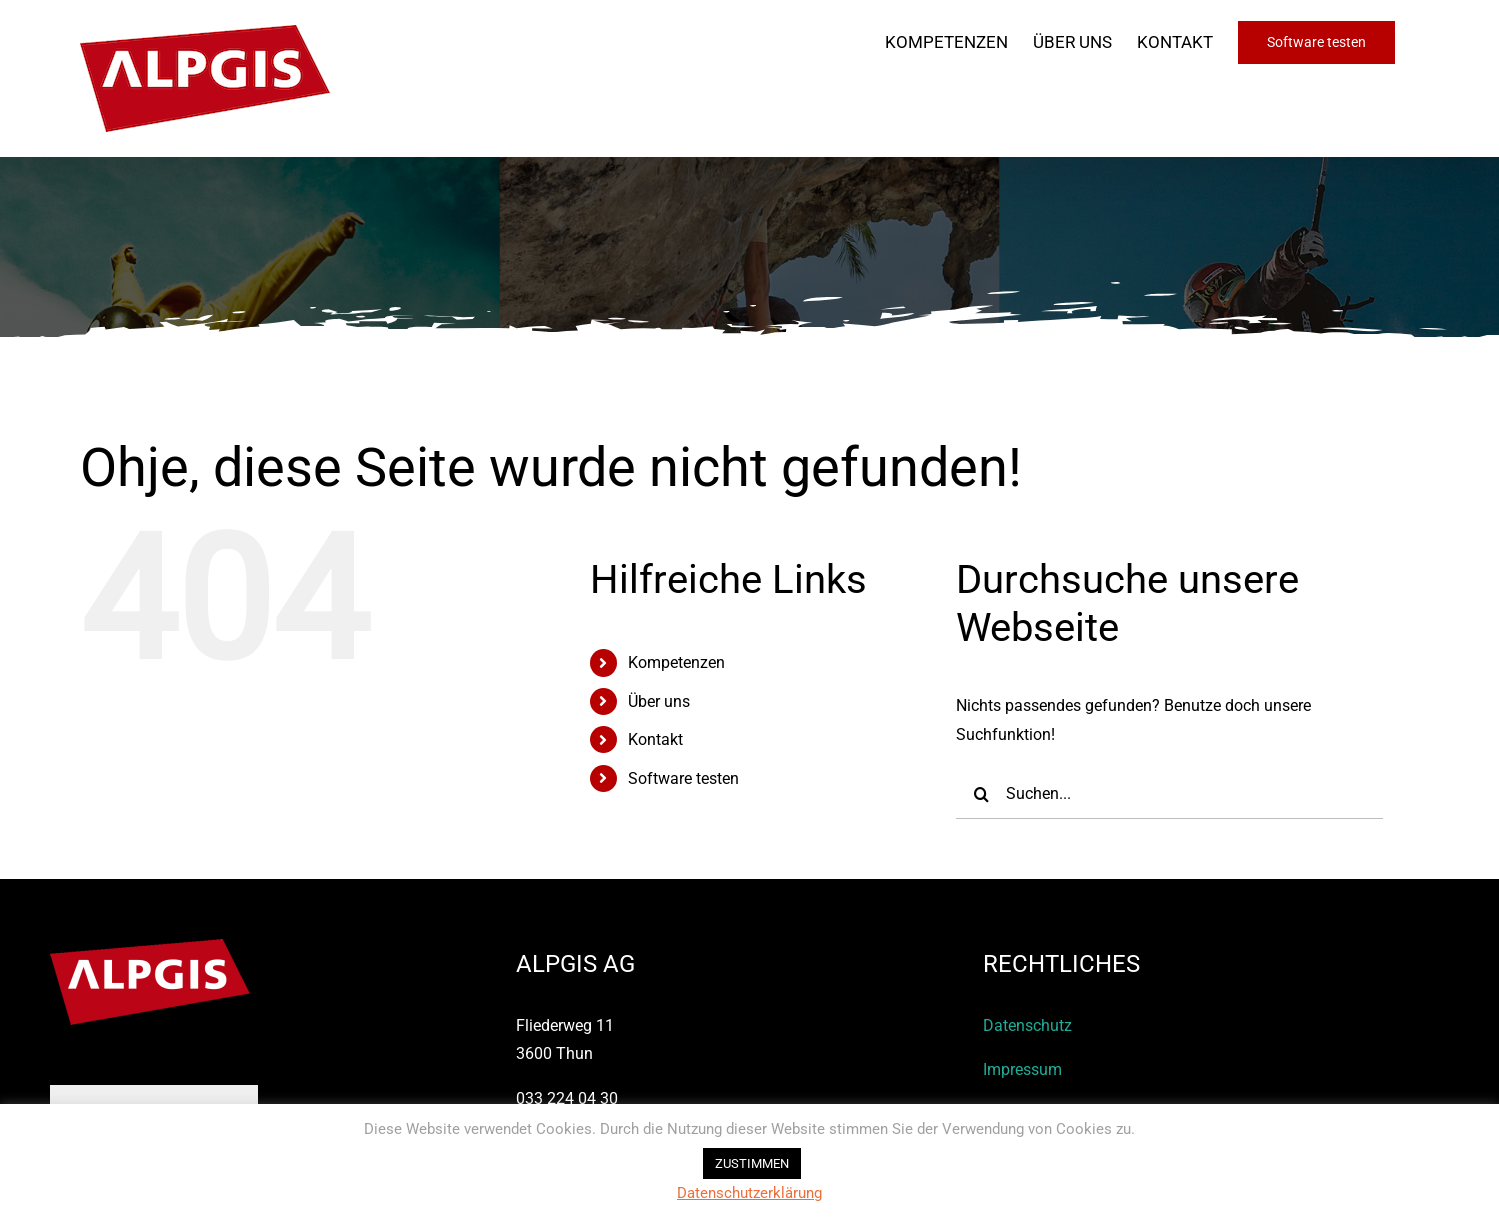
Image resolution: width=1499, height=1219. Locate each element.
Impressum (1022, 1069)
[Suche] (981, 794)
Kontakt (655, 739)
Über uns (659, 701)
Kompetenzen (676, 662)
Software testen (683, 778)
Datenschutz (1027, 1025)
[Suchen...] (1169, 794)
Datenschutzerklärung (749, 1193)
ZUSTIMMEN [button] (752, 1163)
